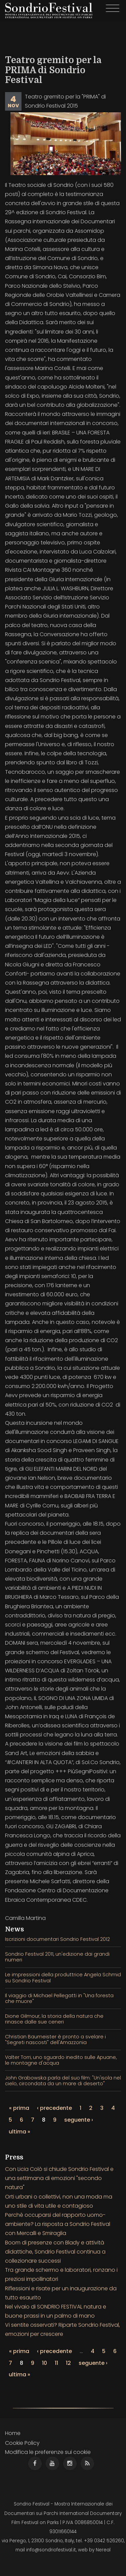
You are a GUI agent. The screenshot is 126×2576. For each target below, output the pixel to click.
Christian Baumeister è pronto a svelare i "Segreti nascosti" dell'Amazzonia (55, 2039)
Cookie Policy (22, 2443)
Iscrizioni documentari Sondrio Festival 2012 (57, 1939)
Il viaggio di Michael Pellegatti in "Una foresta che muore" (59, 1998)
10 (44, 2363)
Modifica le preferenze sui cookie (48, 2452)
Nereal (103, 2550)
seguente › (78, 2120)
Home (12, 2433)
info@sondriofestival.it (51, 2550)
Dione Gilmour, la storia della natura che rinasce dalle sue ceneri (54, 2019)
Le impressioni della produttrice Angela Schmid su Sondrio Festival (63, 1977)
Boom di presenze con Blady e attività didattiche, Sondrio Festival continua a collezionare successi (55, 2252)
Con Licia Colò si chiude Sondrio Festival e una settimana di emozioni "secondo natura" (59, 2178)
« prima (19, 2108)
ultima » (19, 2131)
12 (68, 2363)
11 (56, 2363)
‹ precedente (54, 2108)
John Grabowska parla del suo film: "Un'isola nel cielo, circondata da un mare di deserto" (63, 2080)
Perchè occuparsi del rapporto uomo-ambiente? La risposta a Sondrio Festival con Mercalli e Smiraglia (57, 2224)
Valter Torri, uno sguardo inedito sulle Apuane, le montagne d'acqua (61, 2060)
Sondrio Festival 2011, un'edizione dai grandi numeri (57, 1957)
